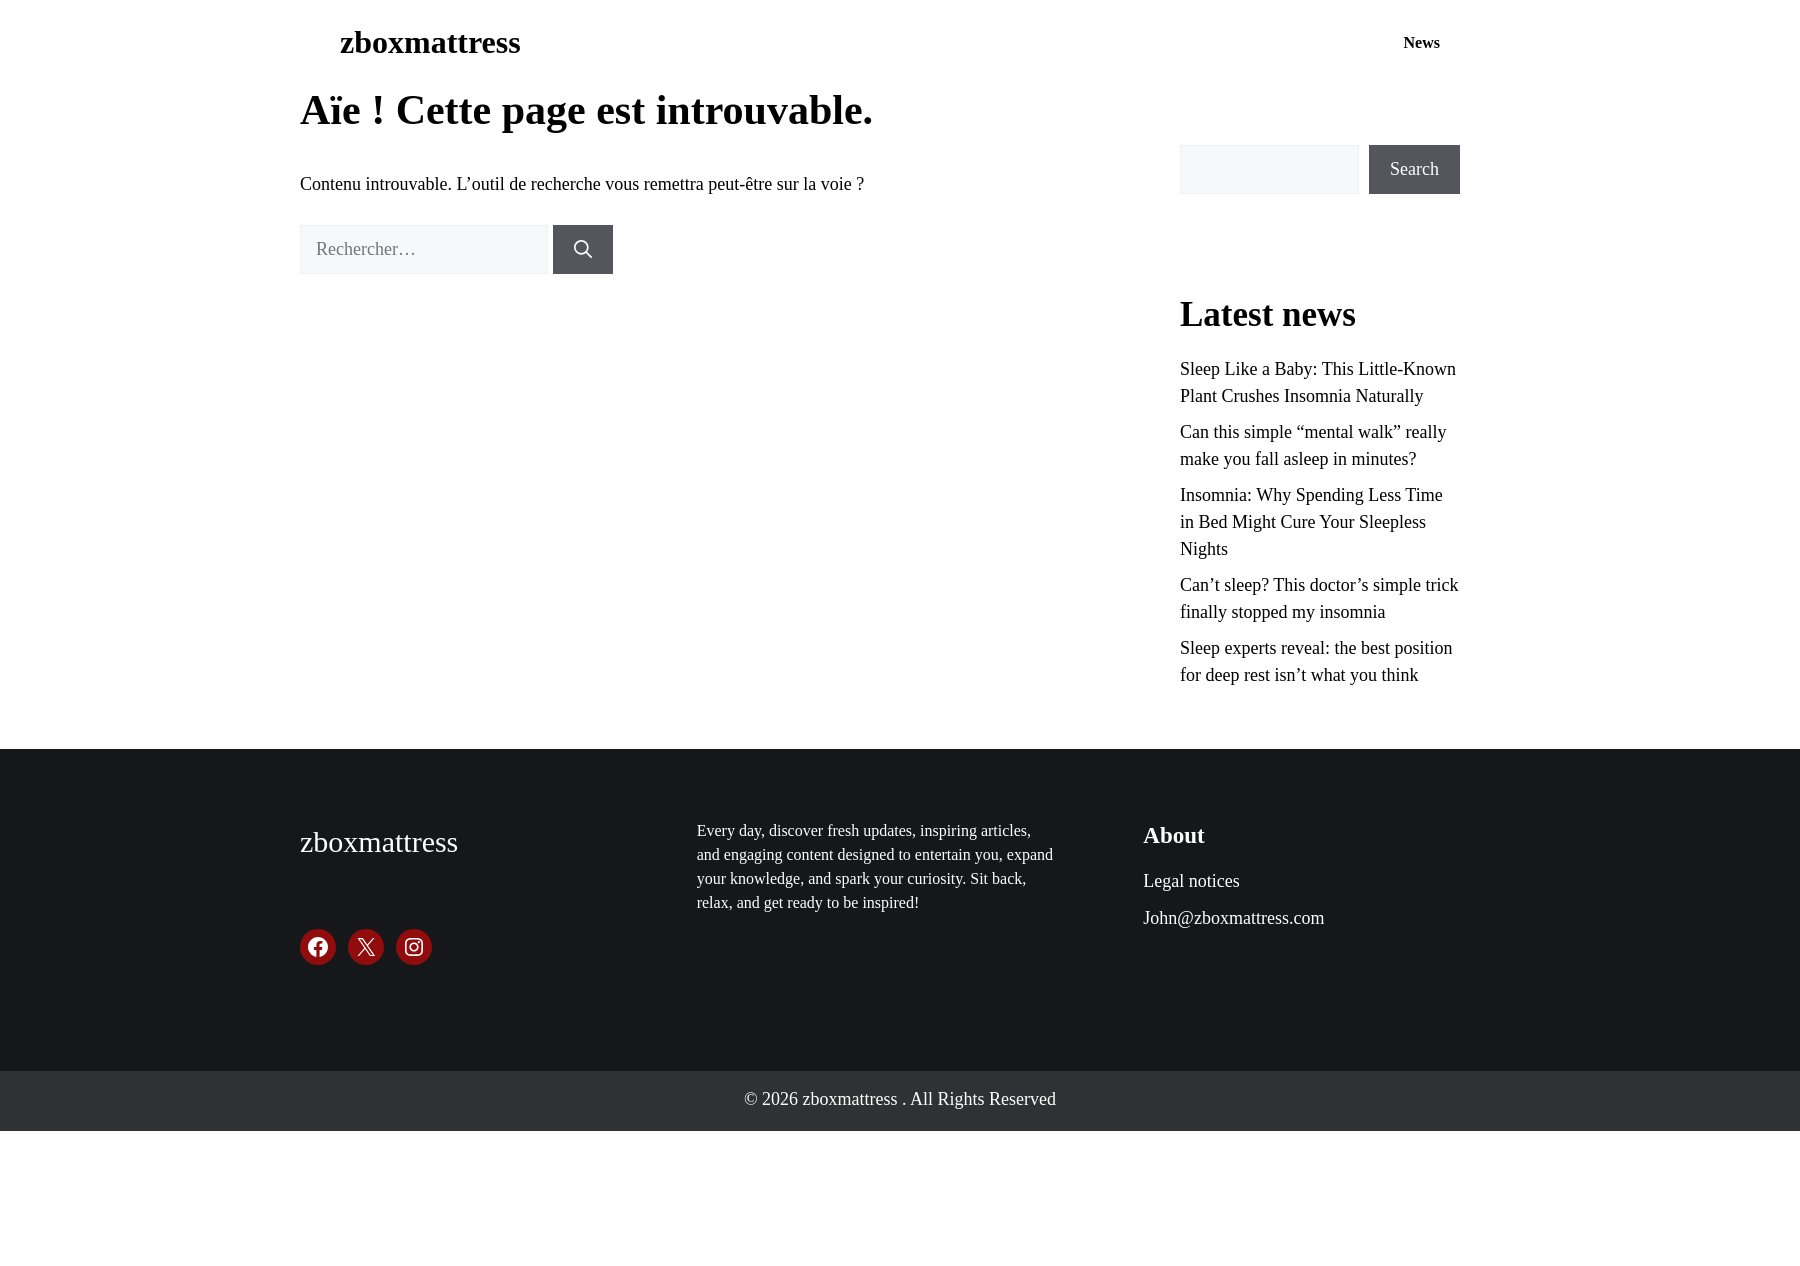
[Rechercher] (583, 249)
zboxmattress (430, 42)
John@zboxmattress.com (1233, 918)
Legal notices (1191, 881)
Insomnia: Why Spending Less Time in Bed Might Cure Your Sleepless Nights (1311, 522)
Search (1414, 169)
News (1422, 42)
